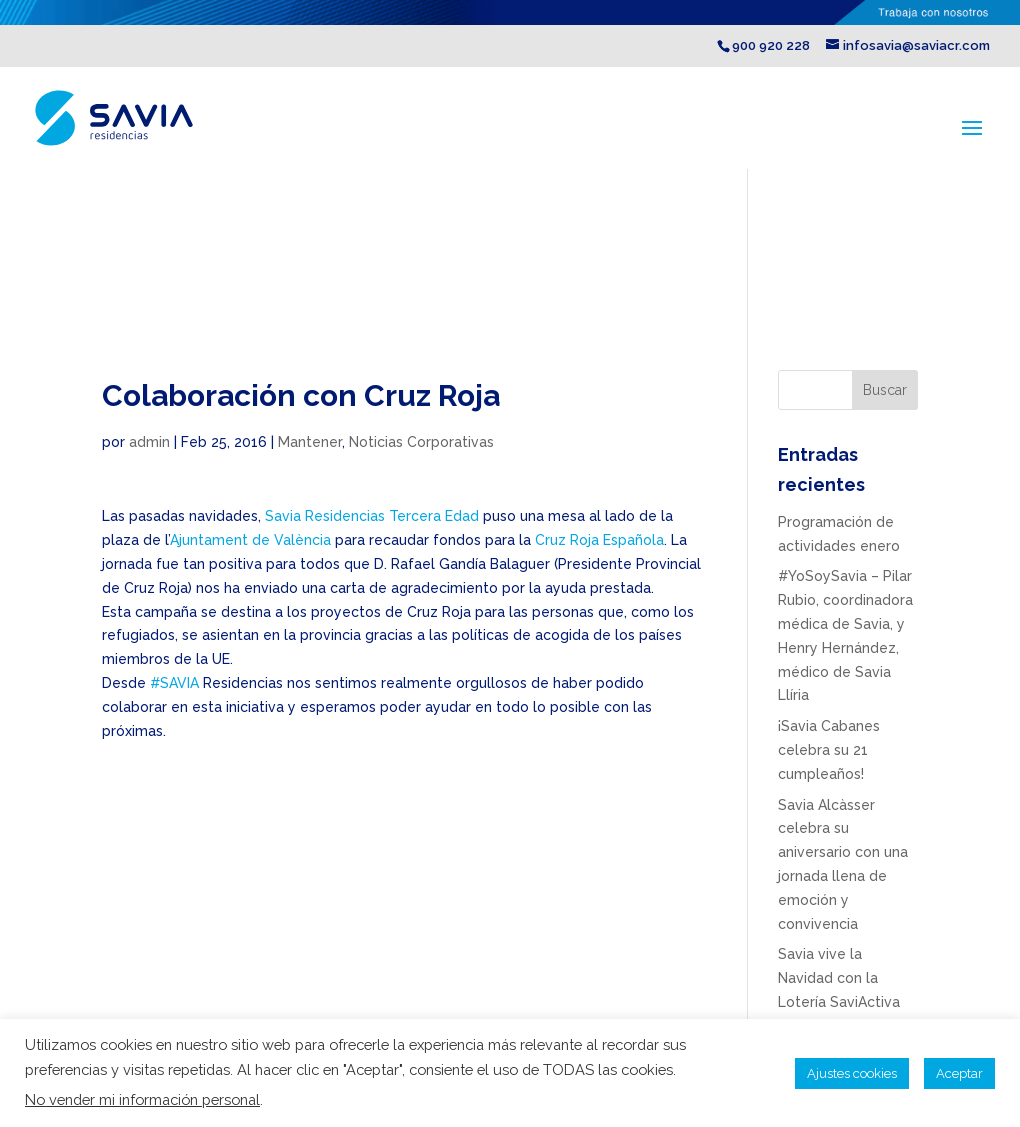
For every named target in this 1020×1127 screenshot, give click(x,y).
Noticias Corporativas (421, 442)
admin (149, 442)
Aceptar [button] (959, 1073)
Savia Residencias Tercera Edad (372, 516)
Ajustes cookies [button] (852, 1073)
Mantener (310, 442)
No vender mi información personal (142, 1099)
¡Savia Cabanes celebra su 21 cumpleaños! (829, 750)
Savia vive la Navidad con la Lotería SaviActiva (839, 978)
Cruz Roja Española (599, 540)
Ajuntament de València (250, 540)
